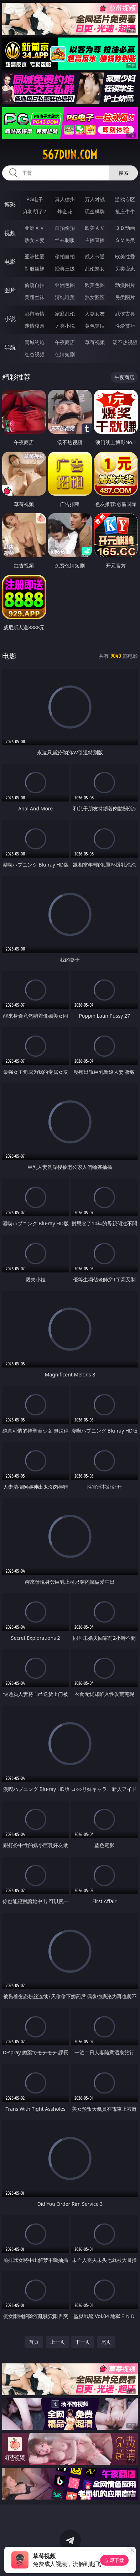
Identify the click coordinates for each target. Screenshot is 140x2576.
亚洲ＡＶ (35, 227)
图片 (10, 290)
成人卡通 (95, 256)
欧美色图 (95, 285)
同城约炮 (35, 342)
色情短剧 (65, 354)
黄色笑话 (95, 325)
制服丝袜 (35, 268)
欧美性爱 (125, 256)
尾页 (106, 2341)
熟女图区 (95, 297)
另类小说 (65, 325)
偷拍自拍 (65, 256)
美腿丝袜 (35, 297)
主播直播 (95, 240)
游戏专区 (125, 199)
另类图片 (125, 297)
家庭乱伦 (65, 313)
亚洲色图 (65, 285)
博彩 (10, 204)
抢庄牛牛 (125, 211)
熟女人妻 (35, 240)
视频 (10, 233)
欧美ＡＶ (95, 227)
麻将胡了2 (34, 211)
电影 (10, 261)
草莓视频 (95, 342)
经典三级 (65, 268)
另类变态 (125, 268)
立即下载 (114, 2560)
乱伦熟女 (95, 268)
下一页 (82, 2341)
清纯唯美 (65, 297)
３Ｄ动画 (125, 227)
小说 (10, 319)
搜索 (124, 172)
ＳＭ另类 (125, 240)
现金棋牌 (95, 211)
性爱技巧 (125, 325)
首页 (34, 2341)
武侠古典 (125, 313)
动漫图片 (125, 285)
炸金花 (64, 211)
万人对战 (95, 199)
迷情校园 (35, 325)
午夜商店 (65, 342)
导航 (10, 347)
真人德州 (65, 199)
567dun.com (69, 155)
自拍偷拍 (65, 227)
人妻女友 (95, 313)
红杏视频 (35, 354)
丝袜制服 (65, 240)
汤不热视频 (125, 342)
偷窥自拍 (35, 285)
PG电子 (34, 199)
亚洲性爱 (35, 256)
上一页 (57, 2341)
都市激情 (35, 313)
